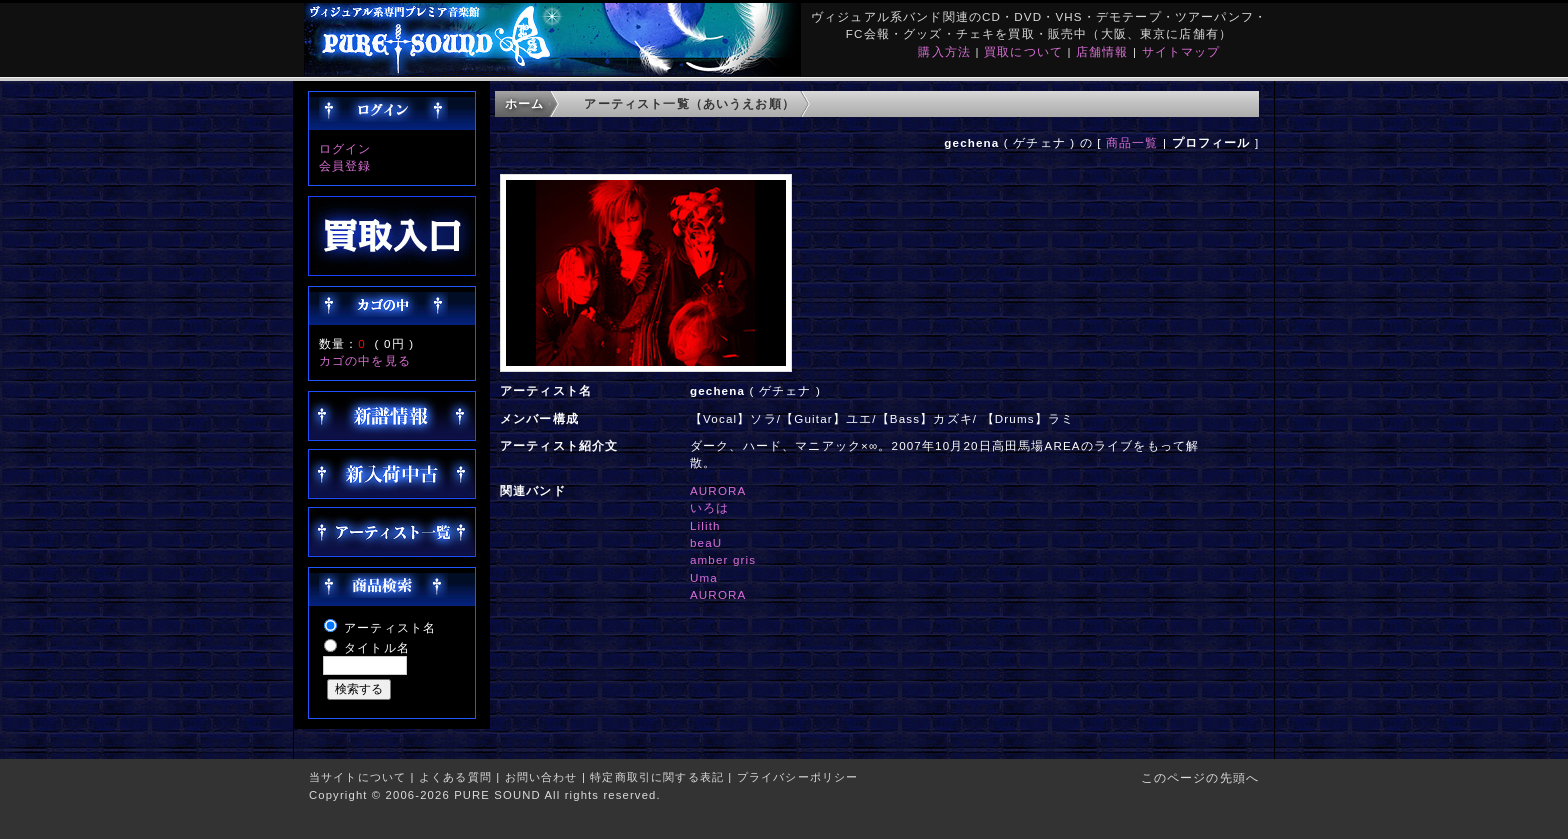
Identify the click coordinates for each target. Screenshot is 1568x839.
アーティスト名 (390, 627)
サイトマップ (1181, 51)
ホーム (524, 103)
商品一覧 (1132, 142)
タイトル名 (377, 647)
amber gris (723, 559)
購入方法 (944, 51)
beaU (706, 542)
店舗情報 (1102, 51)
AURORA (718, 490)
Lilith (705, 525)
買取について (1023, 51)
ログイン (345, 148)
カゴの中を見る (365, 360)
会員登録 (345, 165)
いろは (709, 507)
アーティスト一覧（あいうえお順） (689, 103)
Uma (704, 577)
